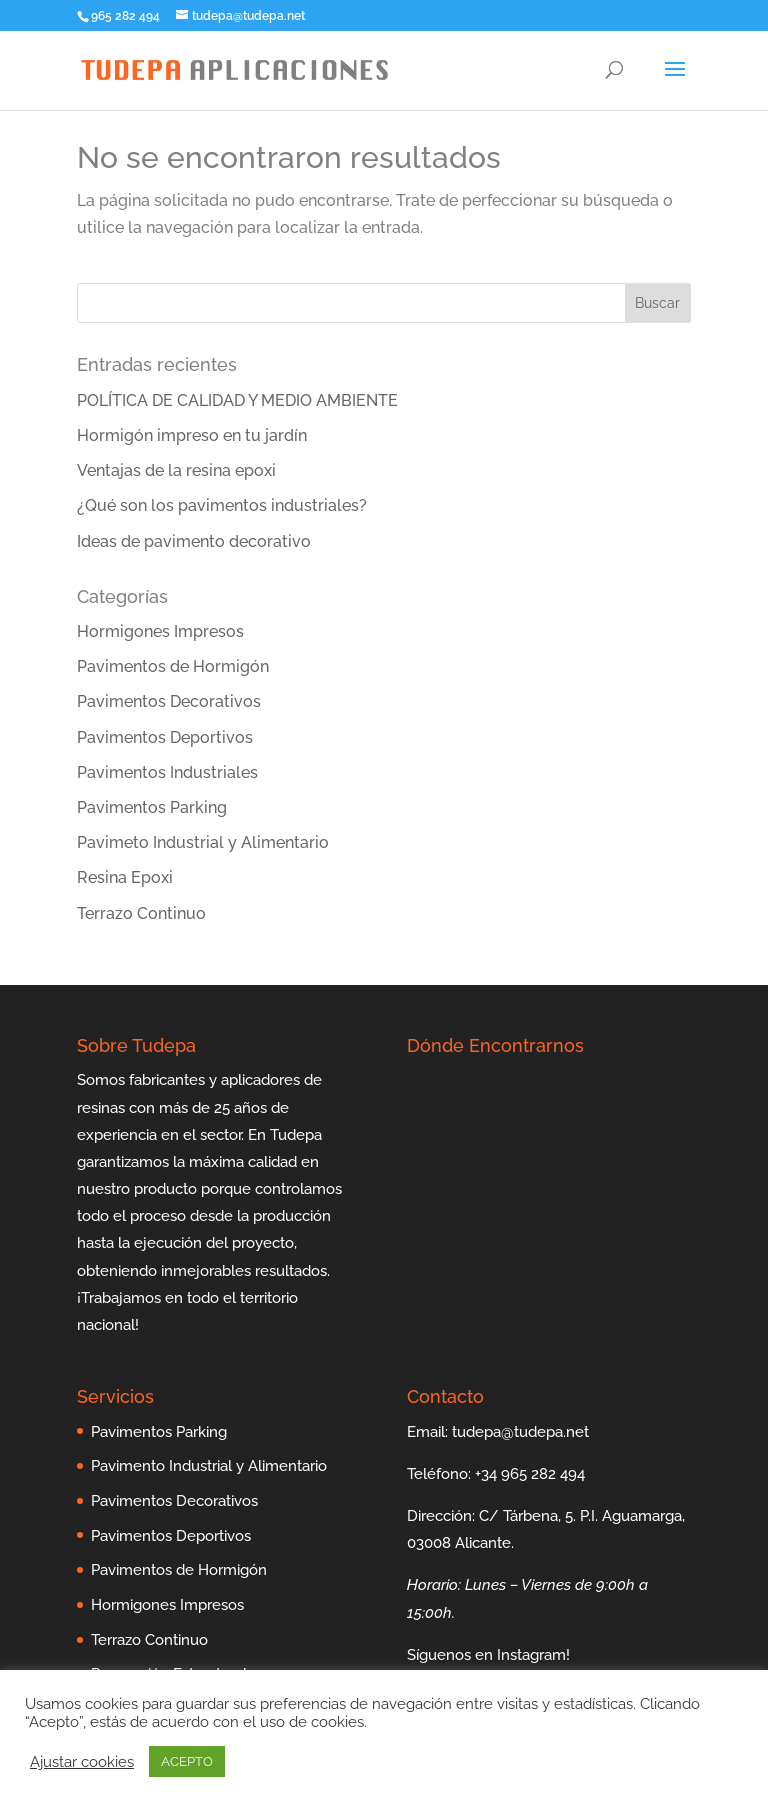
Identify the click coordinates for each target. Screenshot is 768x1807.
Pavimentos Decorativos (169, 701)
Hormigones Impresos (160, 631)
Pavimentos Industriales (167, 772)
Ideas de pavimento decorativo (194, 541)
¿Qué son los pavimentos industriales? (222, 505)
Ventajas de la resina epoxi (176, 470)
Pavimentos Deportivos (165, 737)
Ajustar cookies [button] (82, 1761)
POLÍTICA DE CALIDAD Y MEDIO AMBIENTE (237, 400)
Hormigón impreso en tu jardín (192, 435)
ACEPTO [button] (187, 1761)
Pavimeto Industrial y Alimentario (203, 842)
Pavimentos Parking (152, 807)
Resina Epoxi (125, 877)
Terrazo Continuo (141, 913)
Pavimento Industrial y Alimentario (209, 1466)
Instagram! (533, 1655)
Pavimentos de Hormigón (173, 666)
